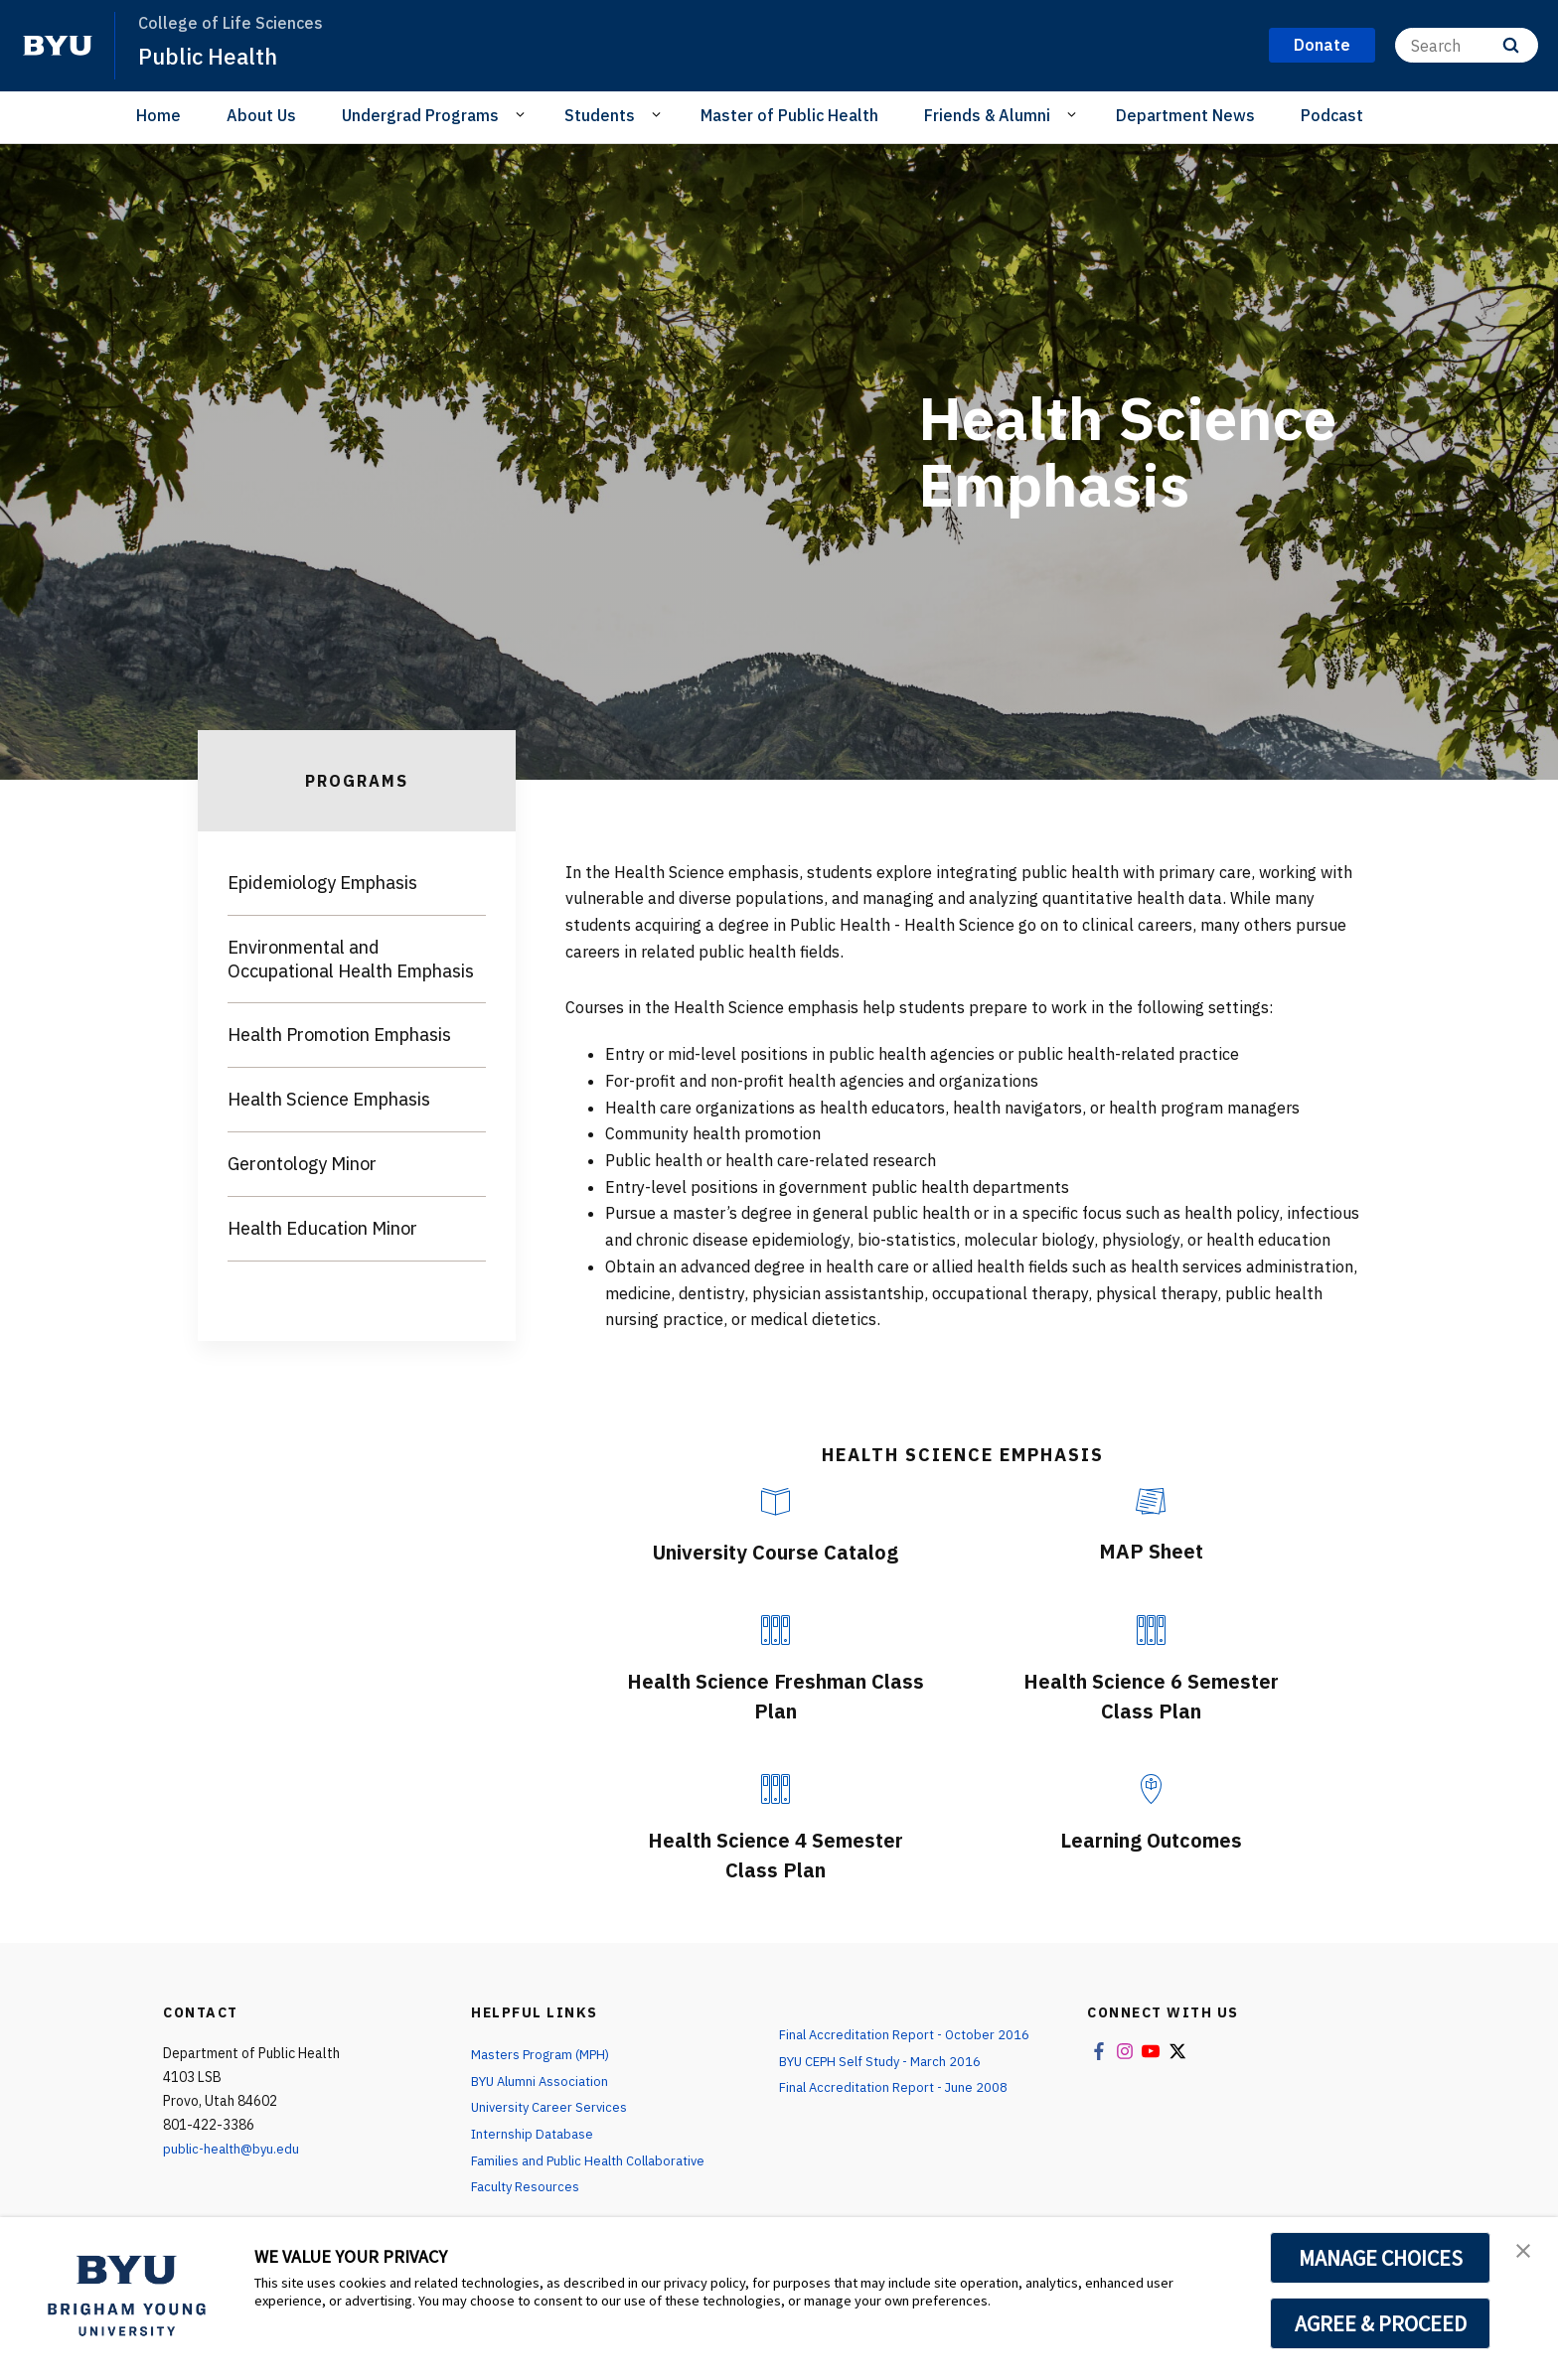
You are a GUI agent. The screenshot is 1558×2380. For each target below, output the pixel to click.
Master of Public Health (789, 115)
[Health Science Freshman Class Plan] (775, 1630)
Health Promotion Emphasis (339, 1034)
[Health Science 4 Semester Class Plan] (775, 1789)
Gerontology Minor (302, 1163)
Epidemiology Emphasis (322, 882)
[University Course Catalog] (775, 1502)
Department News (1185, 115)
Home (158, 115)
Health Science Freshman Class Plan (775, 1694)
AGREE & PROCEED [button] (1381, 2323)
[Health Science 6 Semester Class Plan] (1150, 1630)
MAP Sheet (1151, 1549)
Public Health (211, 56)
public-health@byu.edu (234, 2148)
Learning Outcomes (1150, 1839)
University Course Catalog (775, 1550)
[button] (1525, 2253)
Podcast (1332, 115)
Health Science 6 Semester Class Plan (1151, 1694)
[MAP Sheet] (1150, 1501)
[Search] (1466, 45)
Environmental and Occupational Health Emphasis (351, 959)
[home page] (57, 46)
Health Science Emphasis (329, 1099)
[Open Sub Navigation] (523, 114)
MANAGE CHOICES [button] (1381, 2258)
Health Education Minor (322, 1228)
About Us (261, 115)
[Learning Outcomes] (1150, 1789)
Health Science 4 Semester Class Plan (775, 1853)
